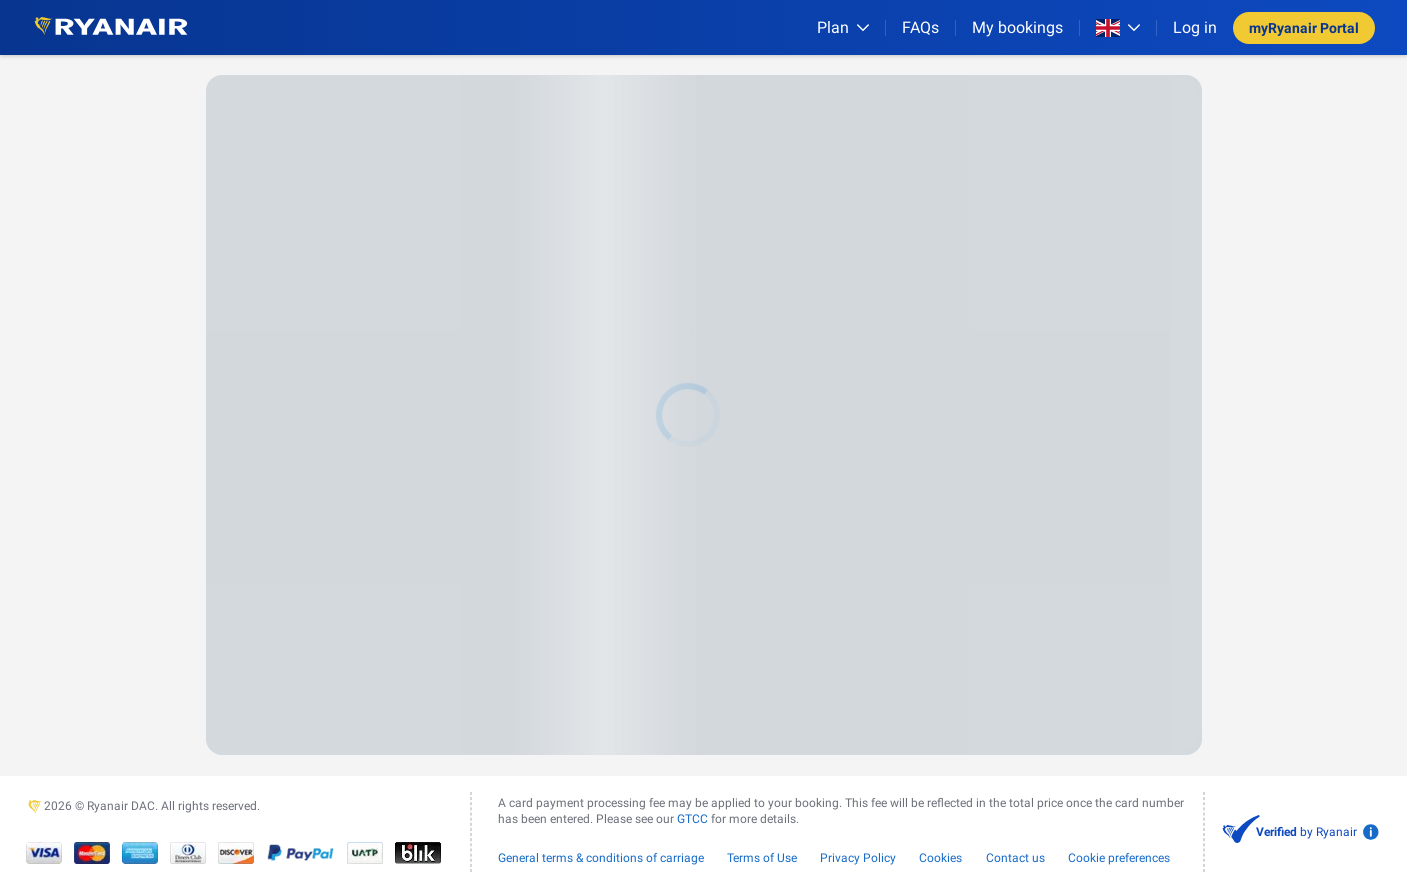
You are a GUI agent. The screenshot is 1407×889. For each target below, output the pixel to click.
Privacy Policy (858, 858)
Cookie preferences (1119, 858)
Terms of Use (762, 858)
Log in (1195, 27)
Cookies (940, 858)
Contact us (1015, 858)
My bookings (1017, 27)
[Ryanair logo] (111, 27)
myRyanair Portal (1304, 28)
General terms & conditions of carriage (601, 858)
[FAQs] (920, 27)
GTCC (692, 819)
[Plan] (843, 27)
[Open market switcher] (1118, 28)
